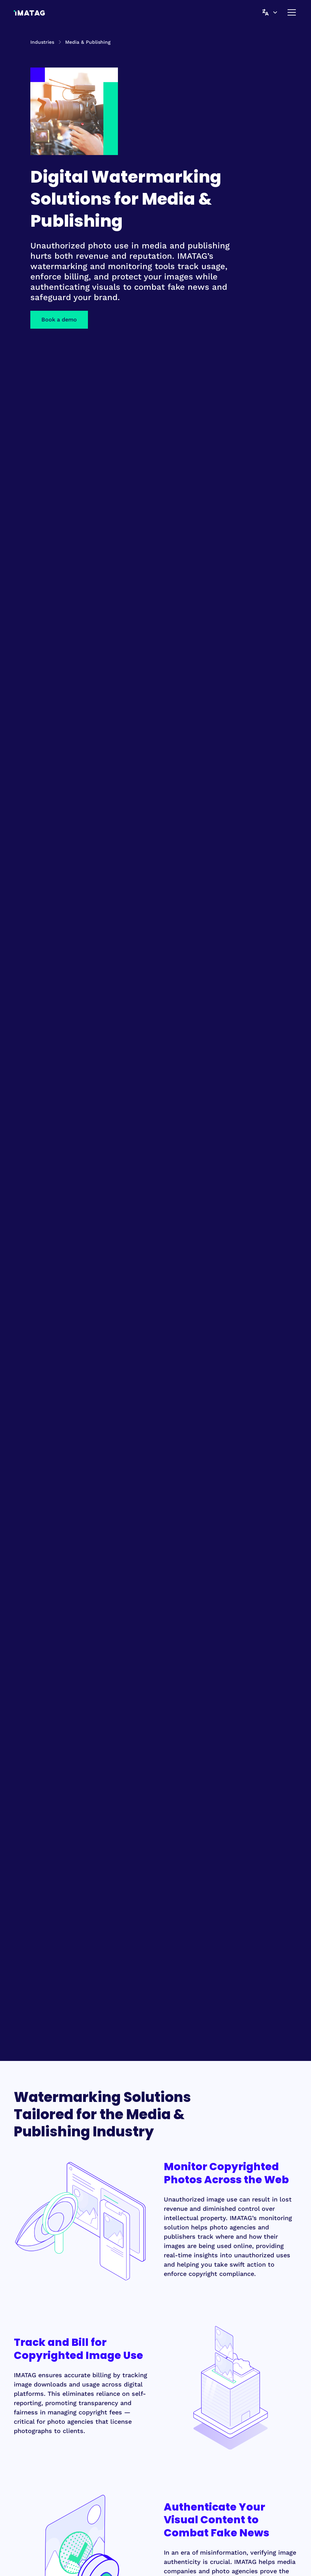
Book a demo (59, 319)
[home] (29, 12)
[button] (267, 12)
